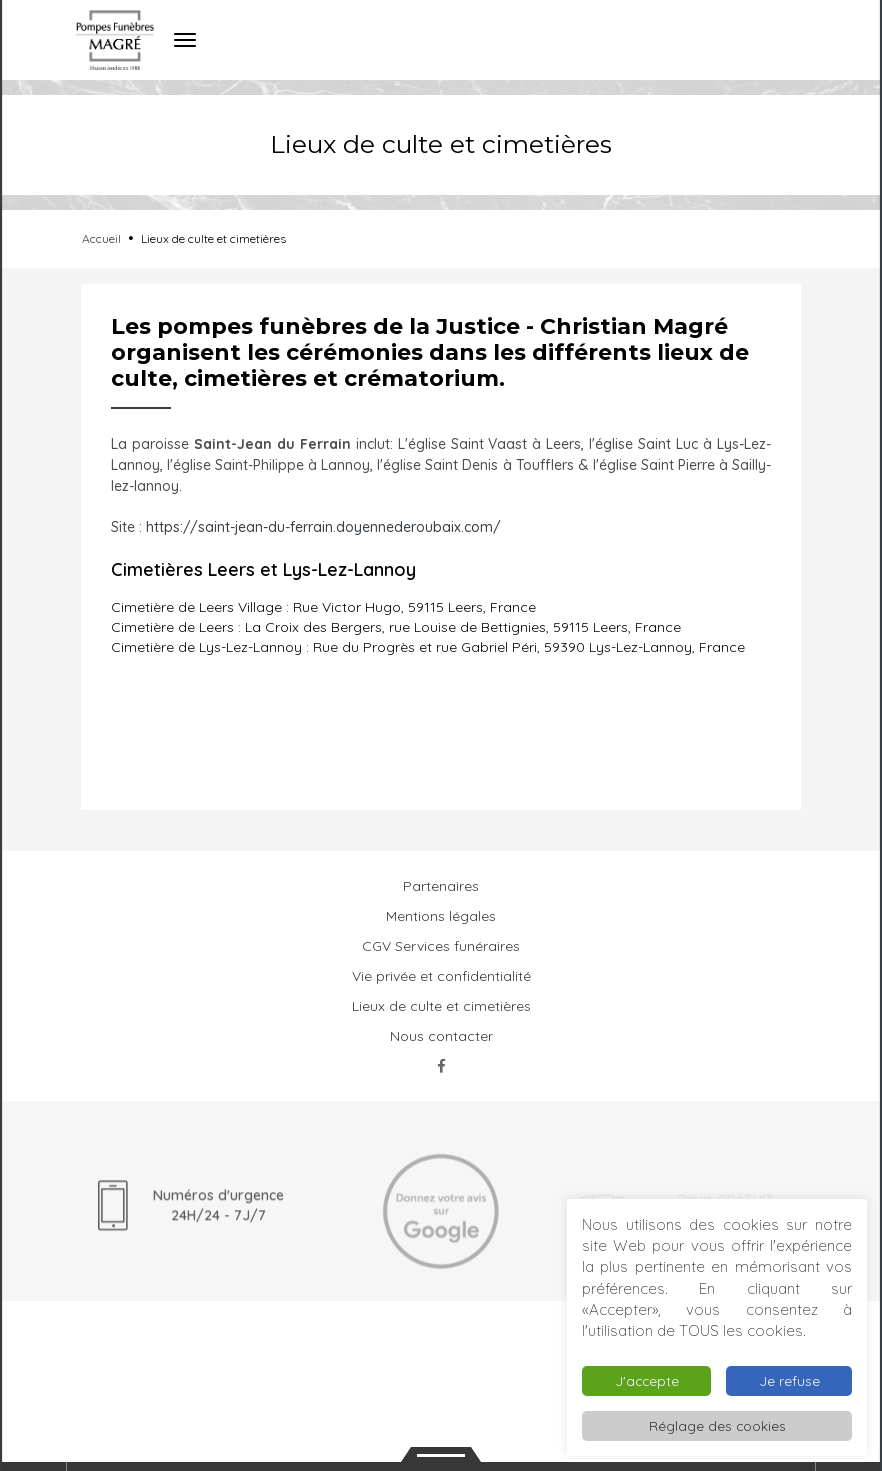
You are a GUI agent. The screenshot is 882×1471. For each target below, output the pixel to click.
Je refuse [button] (789, 1380)
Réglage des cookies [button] (717, 1425)
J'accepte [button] (647, 1380)
